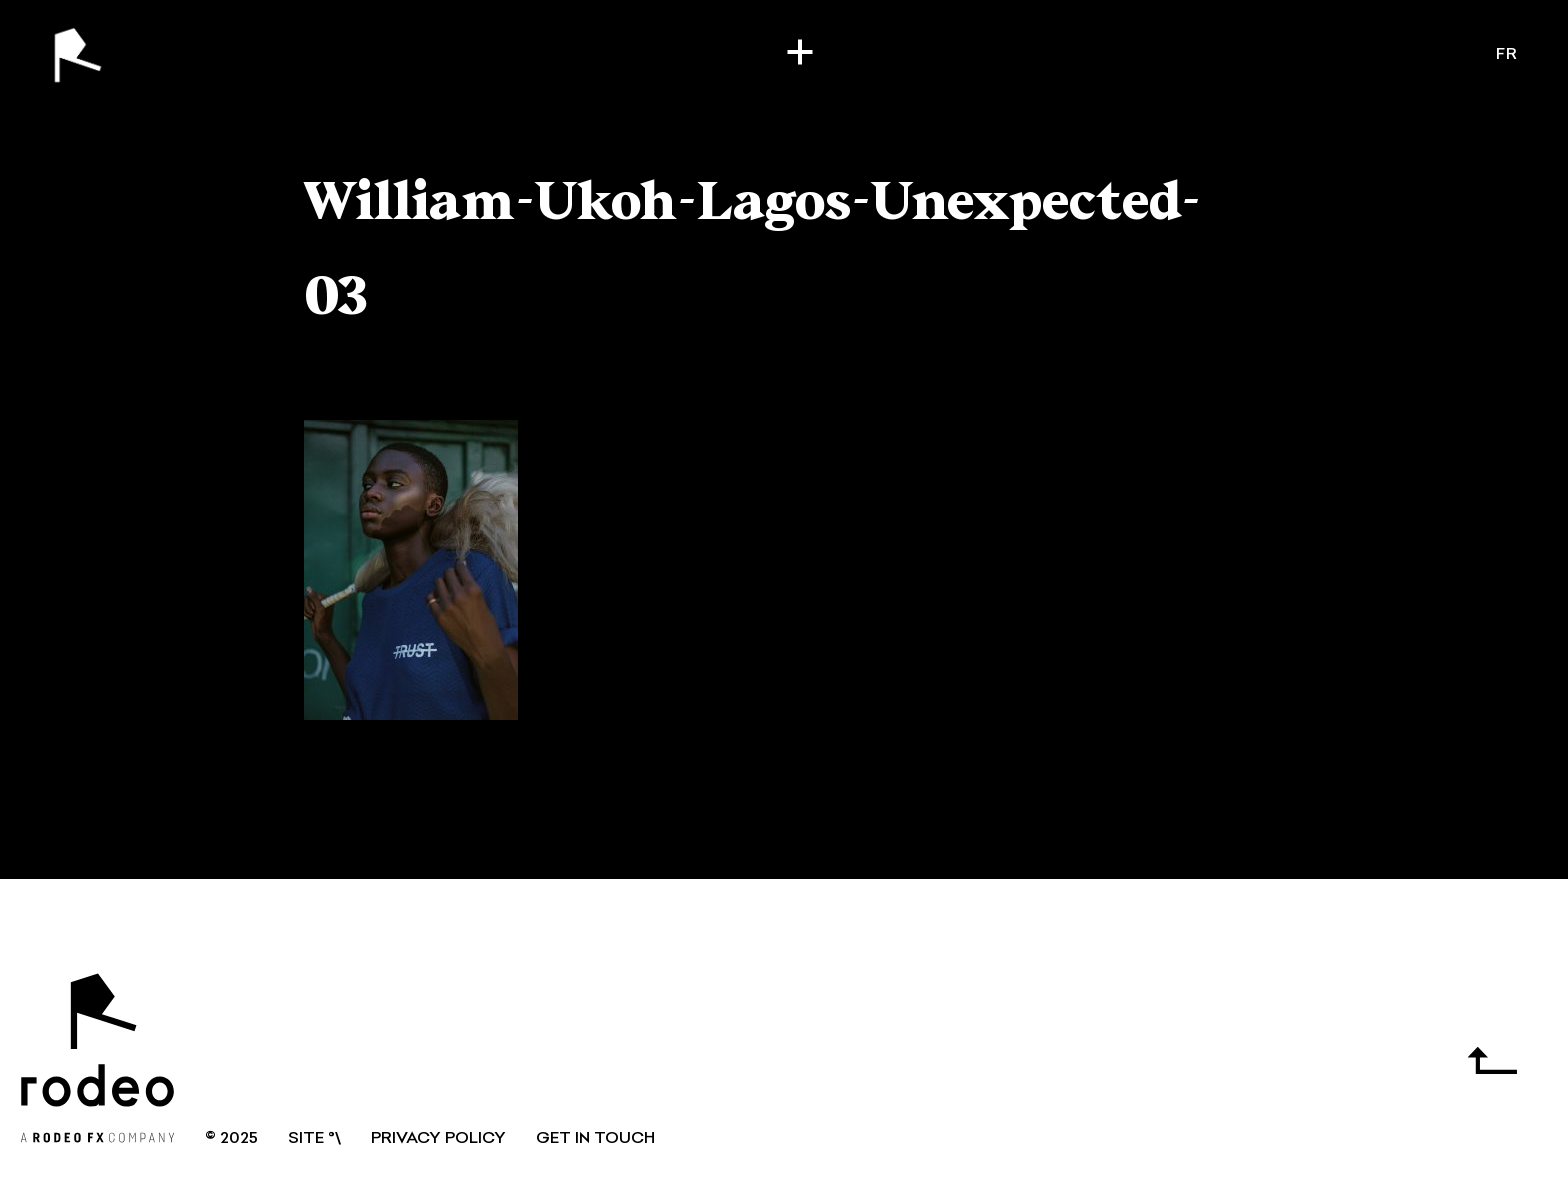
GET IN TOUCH (595, 1139)
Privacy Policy (438, 1139)
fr (1507, 55)
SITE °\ (314, 1139)
